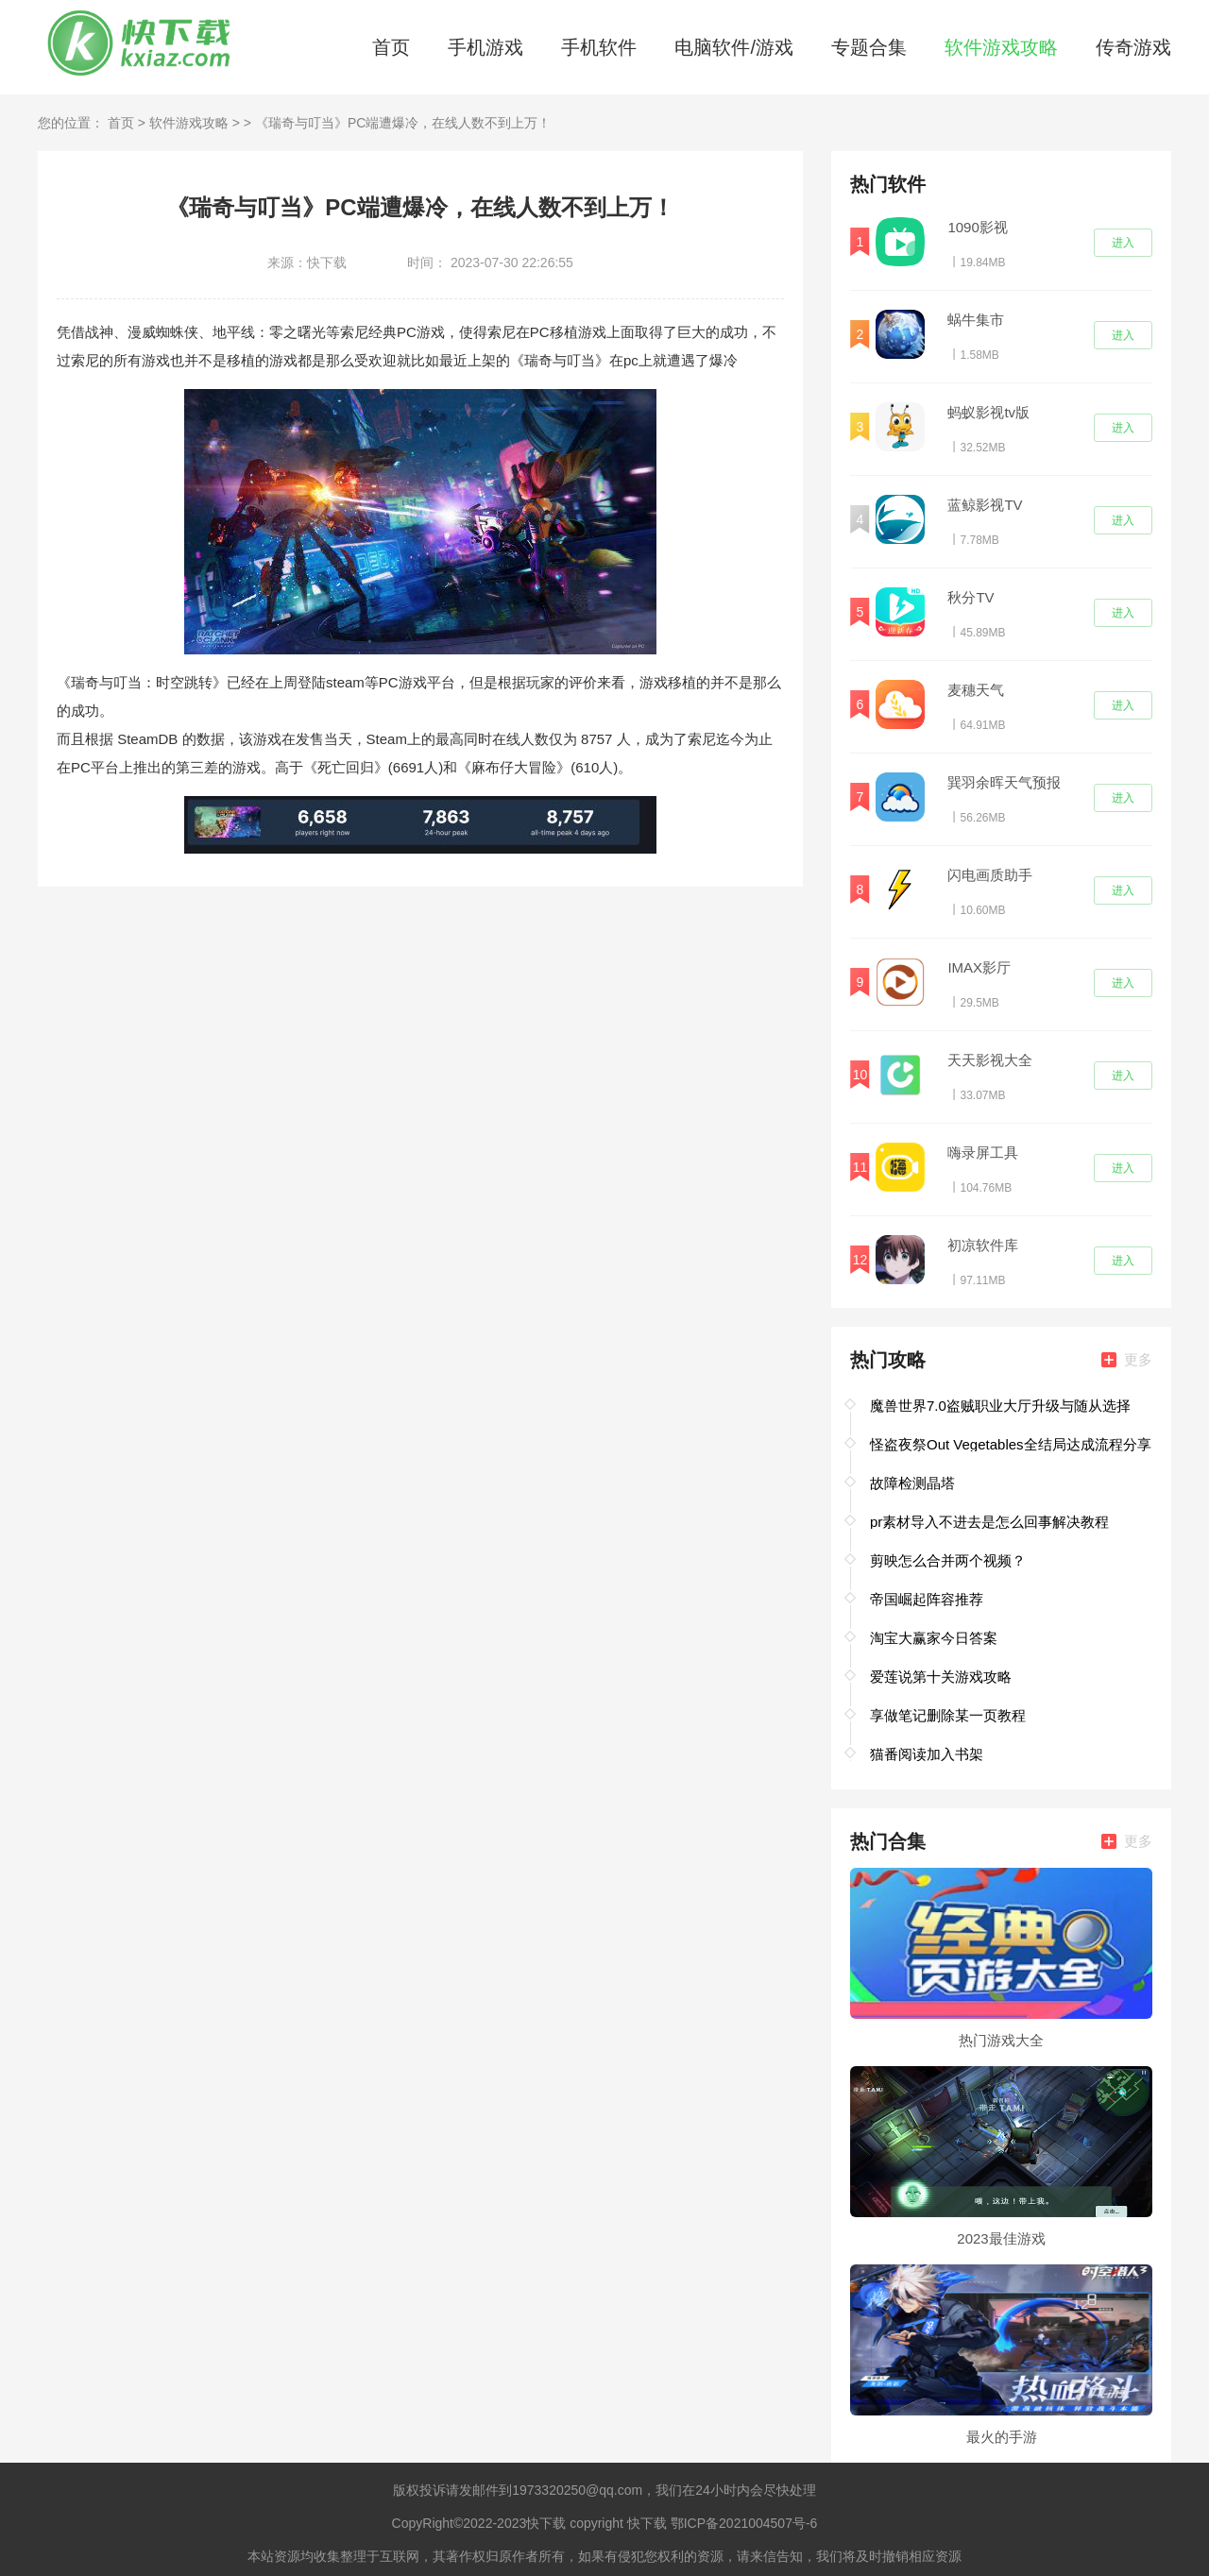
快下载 (546, 2523)
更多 (1126, 1359)
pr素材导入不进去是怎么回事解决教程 (989, 1522)
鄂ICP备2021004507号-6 (744, 2523)
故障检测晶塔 (912, 1483)
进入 (1123, 242)
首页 (391, 47)
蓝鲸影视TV (984, 505)
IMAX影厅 (979, 967)
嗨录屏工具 (982, 1152)
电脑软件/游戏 (733, 47)
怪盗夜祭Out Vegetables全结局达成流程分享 (1010, 1444)
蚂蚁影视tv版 (988, 412)
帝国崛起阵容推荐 (926, 1599)
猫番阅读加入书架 (926, 1754)
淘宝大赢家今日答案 (933, 1638)
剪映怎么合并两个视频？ (948, 1560)
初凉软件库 (982, 1245)
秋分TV (970, 597)
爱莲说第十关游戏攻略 (941, 1676)
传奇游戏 (1133, 47)
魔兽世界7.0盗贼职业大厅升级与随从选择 (1000, 1405)
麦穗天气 (975, 690)
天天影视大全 (989, 1060)
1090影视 (977, 227)
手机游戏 (485, 47)
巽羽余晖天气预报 (1004, 782)
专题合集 (869, 47)
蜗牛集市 (975, 320)
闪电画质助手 (989, 875)
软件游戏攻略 (1001, 47)
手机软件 (599, 47)
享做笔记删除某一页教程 (948, 1715)
